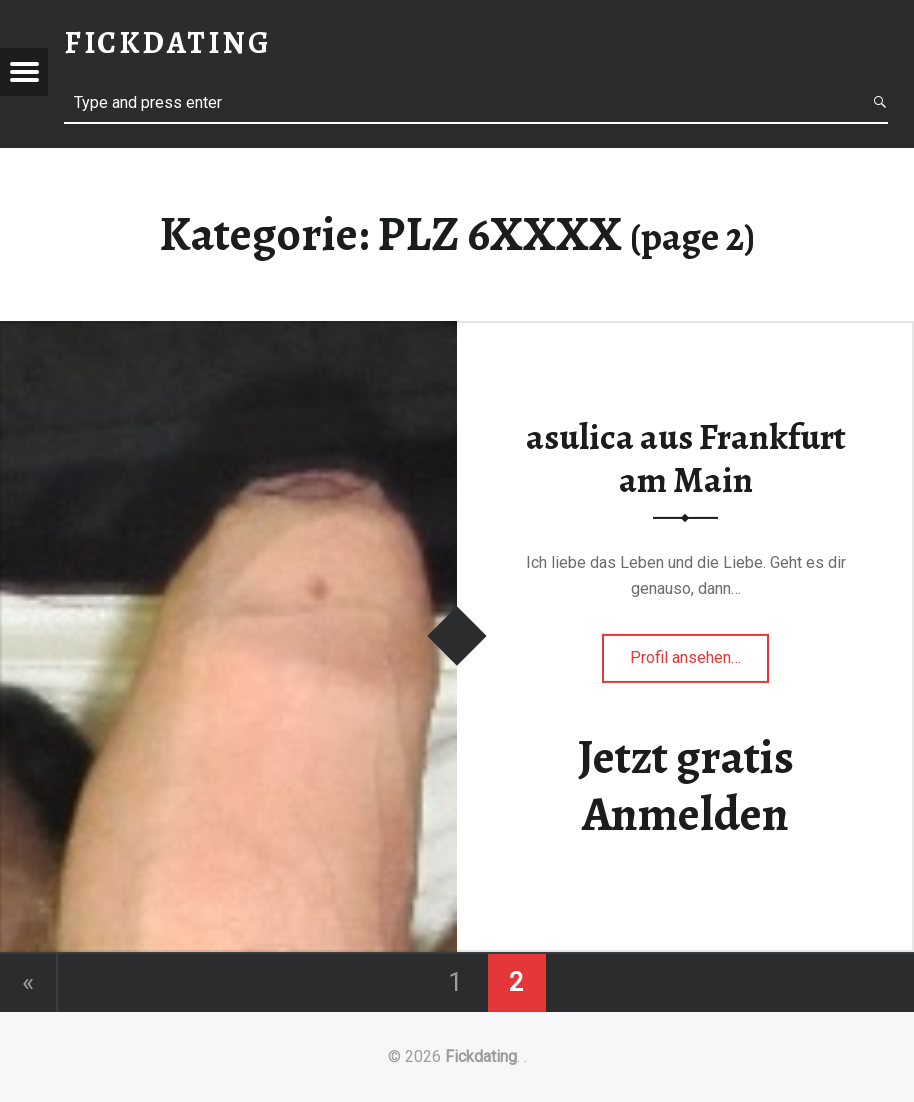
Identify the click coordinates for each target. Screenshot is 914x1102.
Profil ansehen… (699, 663)
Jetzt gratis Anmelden (686, 785)
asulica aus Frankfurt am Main (686, 458)
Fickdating (481, 1056)
